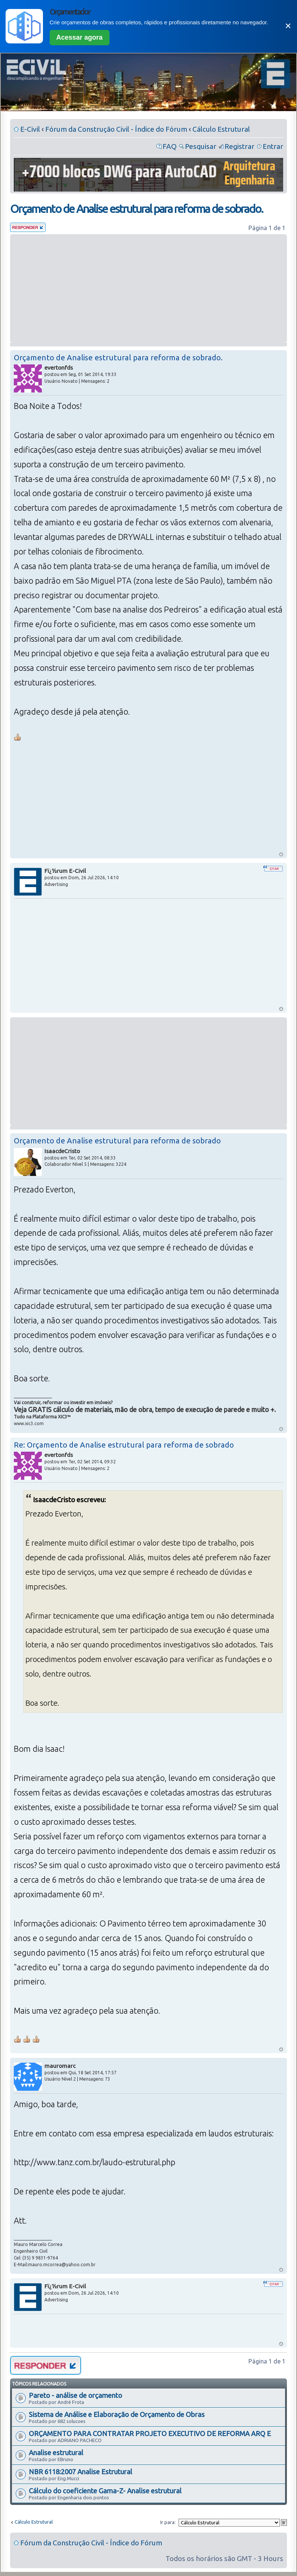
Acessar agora (79, 37)
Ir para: (168, 2522)
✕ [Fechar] (288, 26)
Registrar (239, 146)
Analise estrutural (56, 2452)
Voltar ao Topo (281, 854)
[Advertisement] (148, 288)
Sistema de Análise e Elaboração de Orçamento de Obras (117, 2414)
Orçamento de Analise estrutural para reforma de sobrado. (136, 208)
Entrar (273, 146)
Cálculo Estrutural (221, 129)
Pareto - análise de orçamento (75, 2395)
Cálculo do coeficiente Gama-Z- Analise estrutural (105, 2490)
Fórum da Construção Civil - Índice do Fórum (116, 129)
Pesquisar (200, 146)
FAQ (170, 146)
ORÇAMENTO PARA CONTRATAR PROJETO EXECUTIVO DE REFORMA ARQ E (150, 2433)
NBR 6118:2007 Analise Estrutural (80, 2471)
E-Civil (30, 129)
